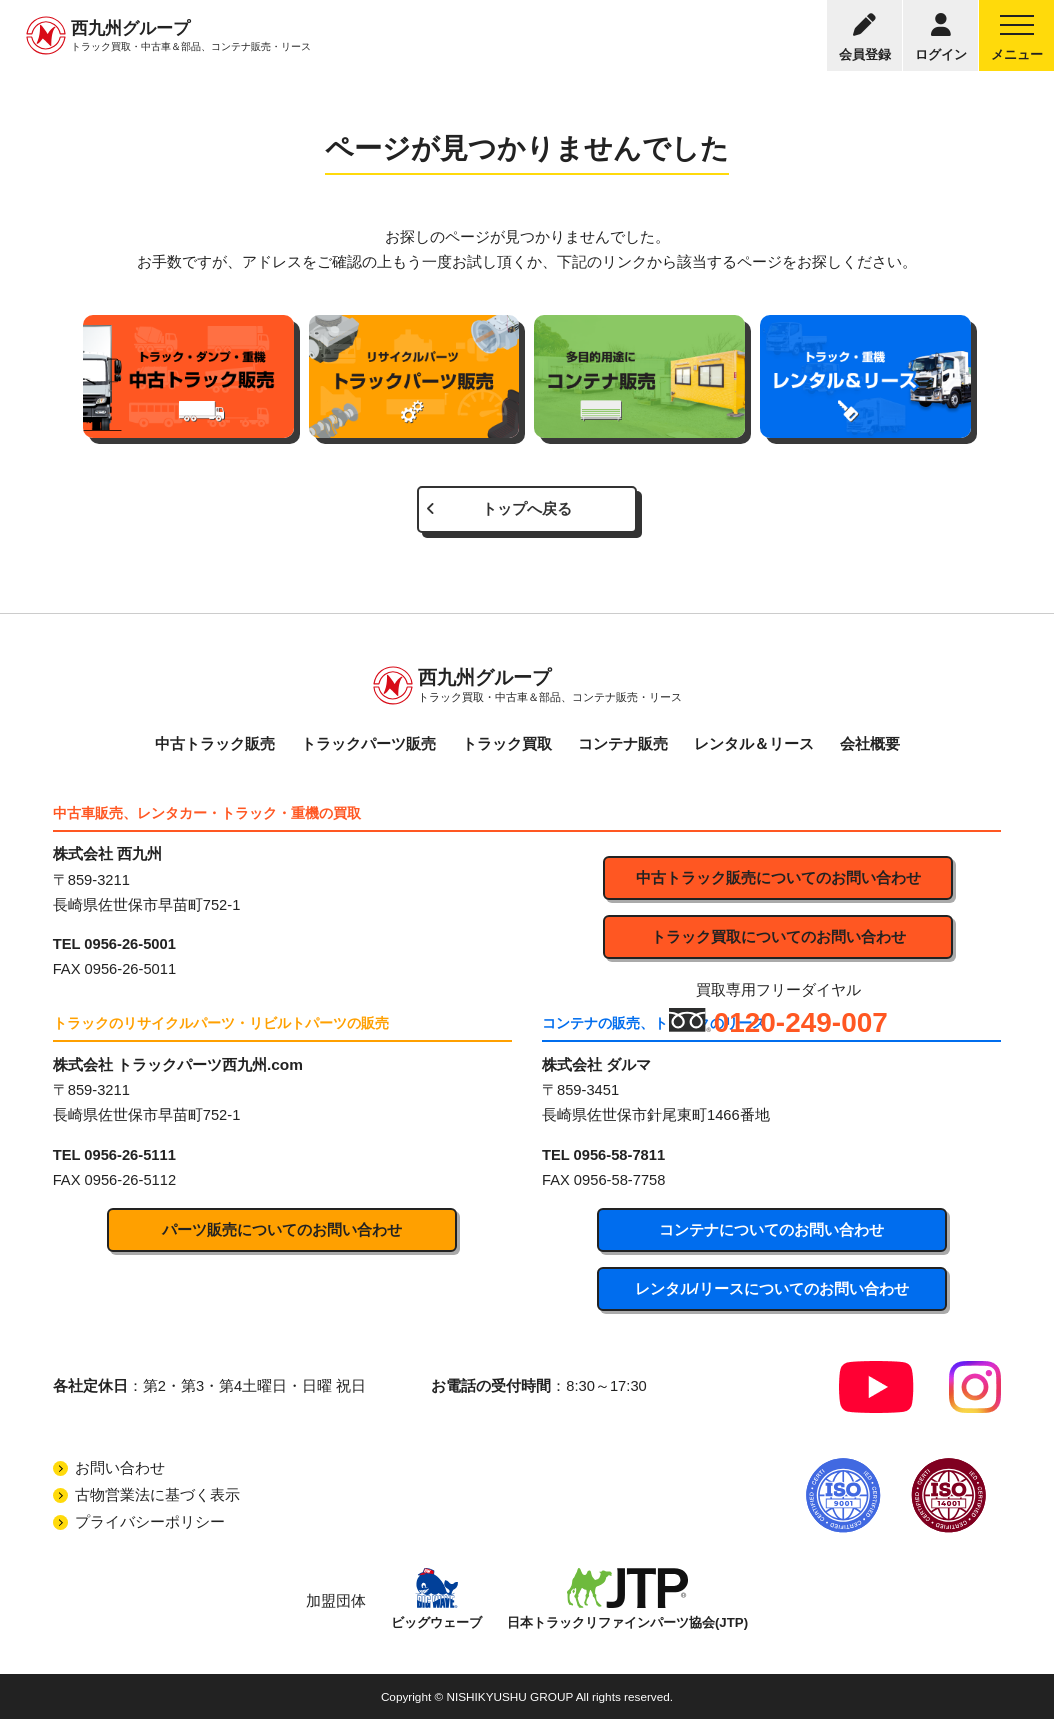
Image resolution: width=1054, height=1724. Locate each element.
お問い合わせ (120, 1472)
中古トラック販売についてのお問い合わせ (778, 881)
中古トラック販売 (215, 746)
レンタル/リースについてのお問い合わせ (772, 1292)
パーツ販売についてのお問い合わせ (282, 1233)
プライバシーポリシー (150, 1526)
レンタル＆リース (754, 746)
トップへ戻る (527, 510)
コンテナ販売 (623, 746)
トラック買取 (507, 746)
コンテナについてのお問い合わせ (771, 1233)
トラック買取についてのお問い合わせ (778, 940)
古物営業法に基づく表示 (157, 1499)
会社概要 (870, 746)
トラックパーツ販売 (368, 746)
